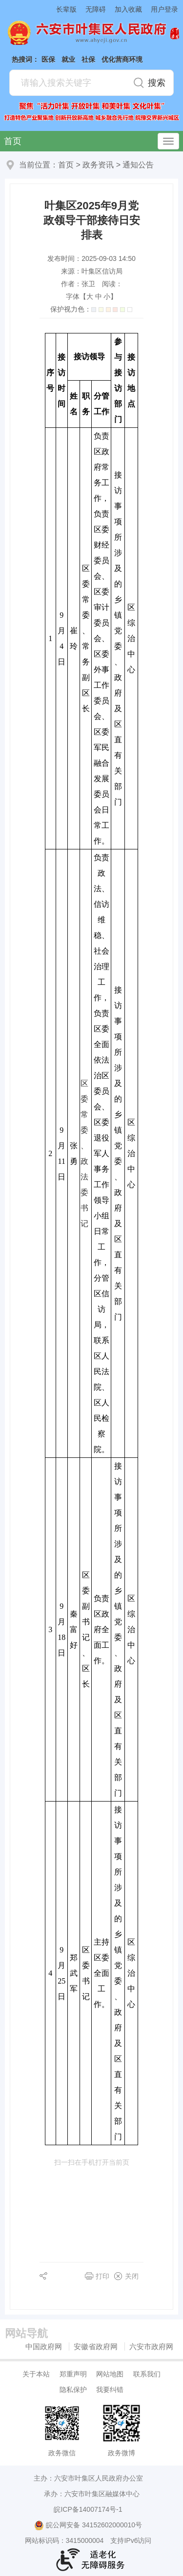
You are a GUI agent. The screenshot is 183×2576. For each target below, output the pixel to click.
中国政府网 (43, 2346)
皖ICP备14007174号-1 (88, 2509)
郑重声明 (73, 2374)
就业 (68, 59)
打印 (102, 2276)
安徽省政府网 (96, 2346)
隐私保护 (73, 2389)
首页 (12, 141)
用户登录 (164, 9)
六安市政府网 (151, 2346)
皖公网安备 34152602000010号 (88, 2525)
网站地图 (109, 2374)
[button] (62, 9)
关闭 (132, 2276)
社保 (88, 59)
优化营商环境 (122, 59)
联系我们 (147, 2374)
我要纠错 (109, 2389)
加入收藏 (128, 9)
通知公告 (138, 165)
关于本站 (36, 2374)
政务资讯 (98, 165)
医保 (48, 59)
